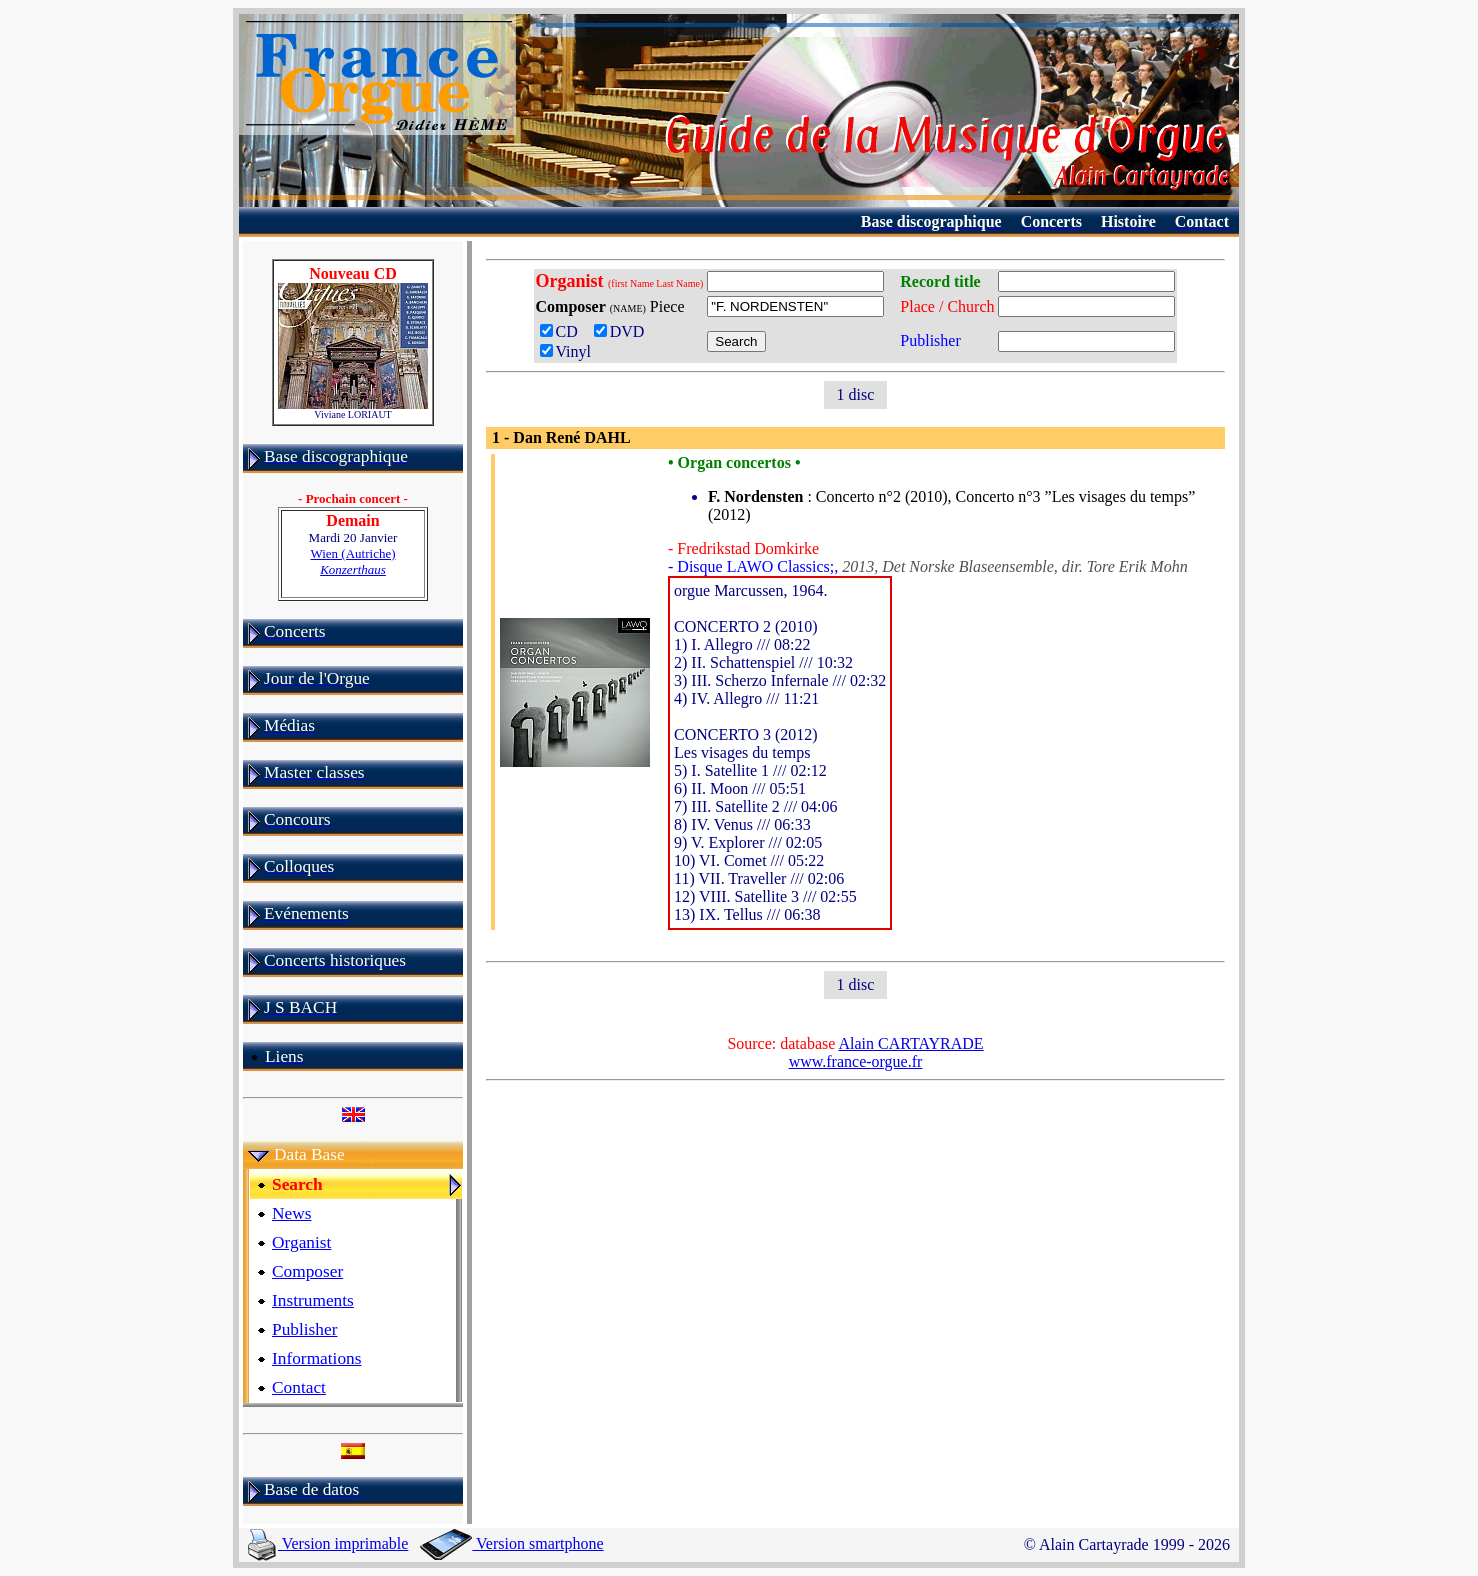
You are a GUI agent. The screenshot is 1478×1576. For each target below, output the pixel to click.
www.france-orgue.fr (856, 1061)
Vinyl (565, 351)
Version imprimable (328, 1543)
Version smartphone (511, 1543)
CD (563, 331)
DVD (623, 331)
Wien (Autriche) (352, 561)
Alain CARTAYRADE (910, 1043)
